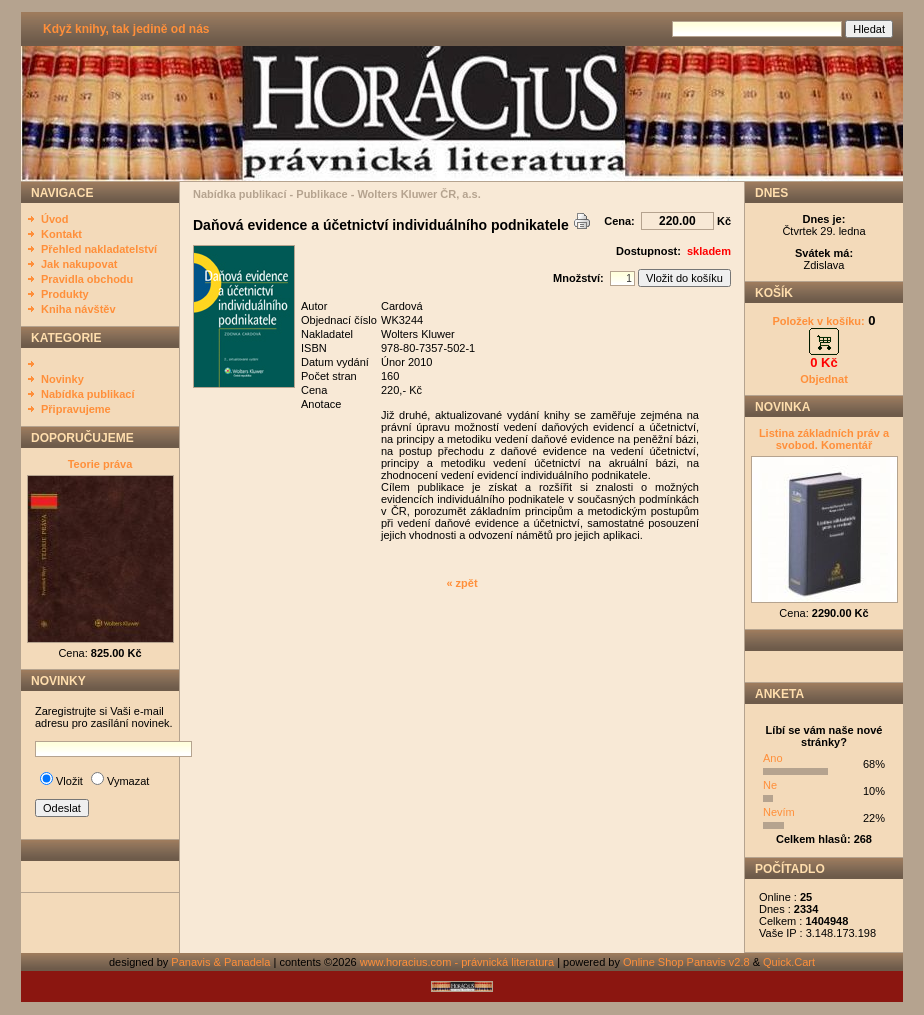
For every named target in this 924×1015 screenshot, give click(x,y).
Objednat (824, 379)
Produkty (65, 294)
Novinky (62, 379)
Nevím (779, 812)
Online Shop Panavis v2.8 (686, 962)
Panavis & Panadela (222, 962)
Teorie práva (100, 464)
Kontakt (61, 234)
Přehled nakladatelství (99, 249)
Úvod (55, 219)
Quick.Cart (789, 962)
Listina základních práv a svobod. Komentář (824, 439)
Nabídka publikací (88, 394)
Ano (773, 758)
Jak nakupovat (79, 264)
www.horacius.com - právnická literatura (457, 962)
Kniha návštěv (78, 309)
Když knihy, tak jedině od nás (126, 29)
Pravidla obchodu (87, 279)
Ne (770, 785)
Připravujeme (76, 409)
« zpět (461, 583)
